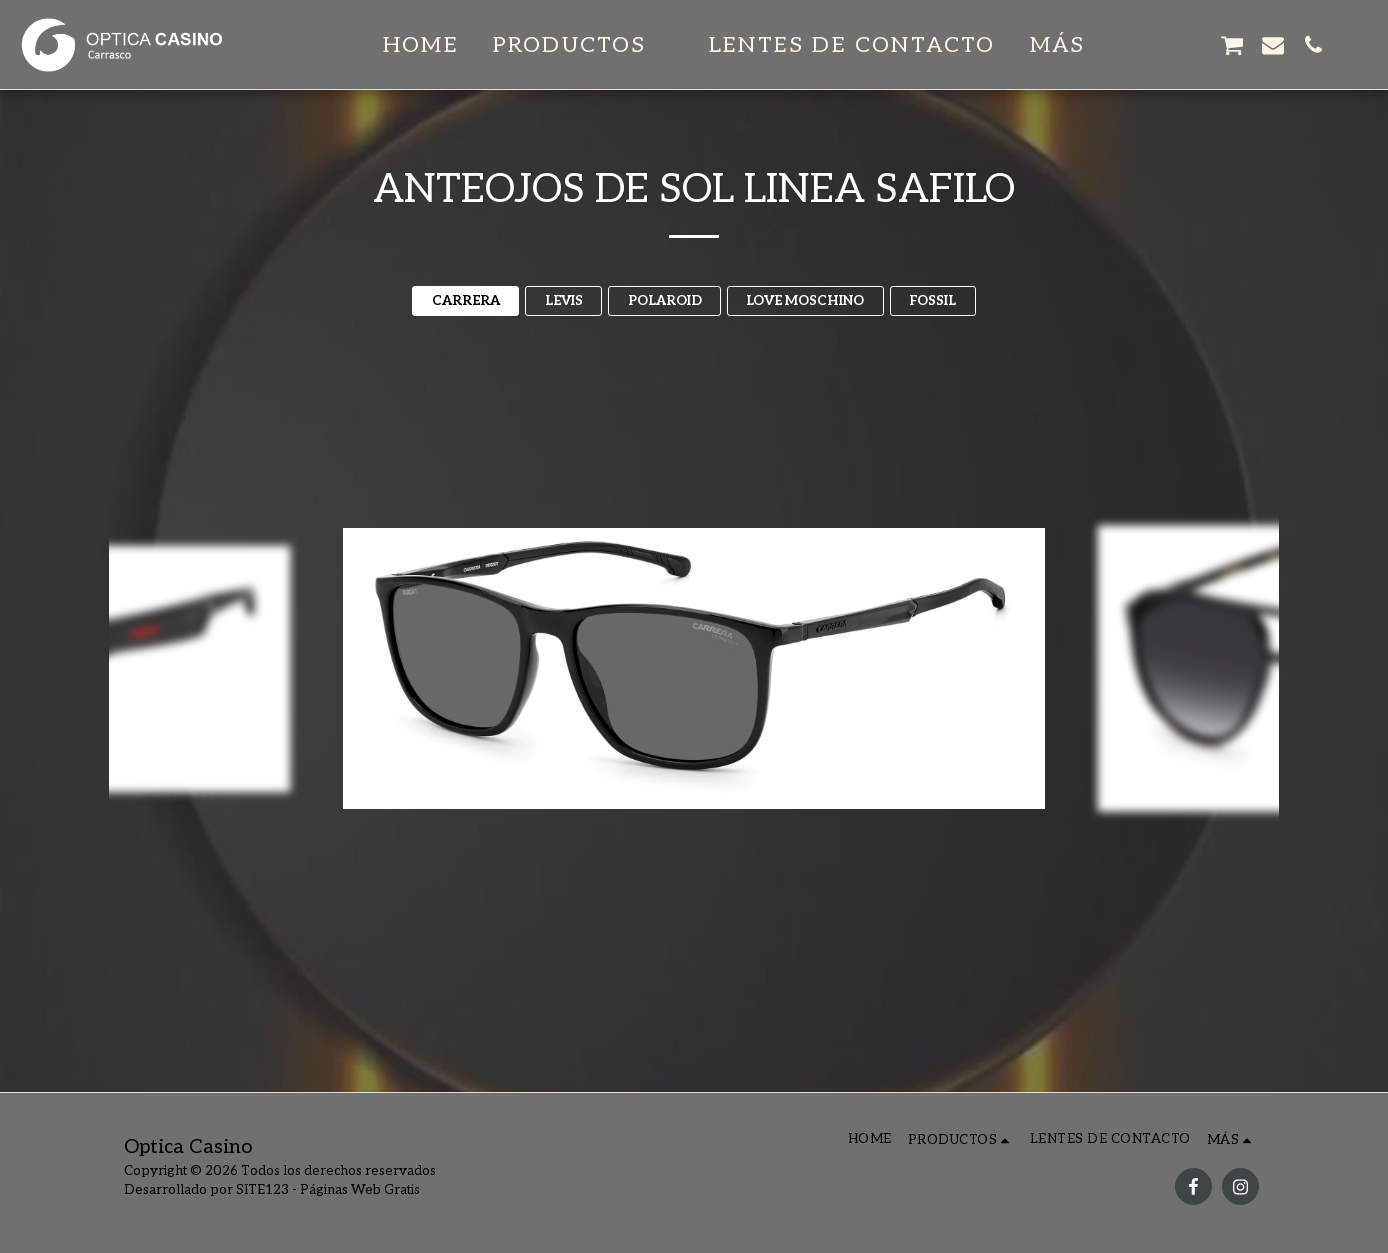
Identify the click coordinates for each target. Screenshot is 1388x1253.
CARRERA (466, 301)
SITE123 (262, 1190)
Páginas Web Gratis (360, 1190)
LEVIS (564, 301)
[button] (584, 45)
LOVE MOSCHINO (805, 301)
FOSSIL (932, 301)
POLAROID (665, 301)
